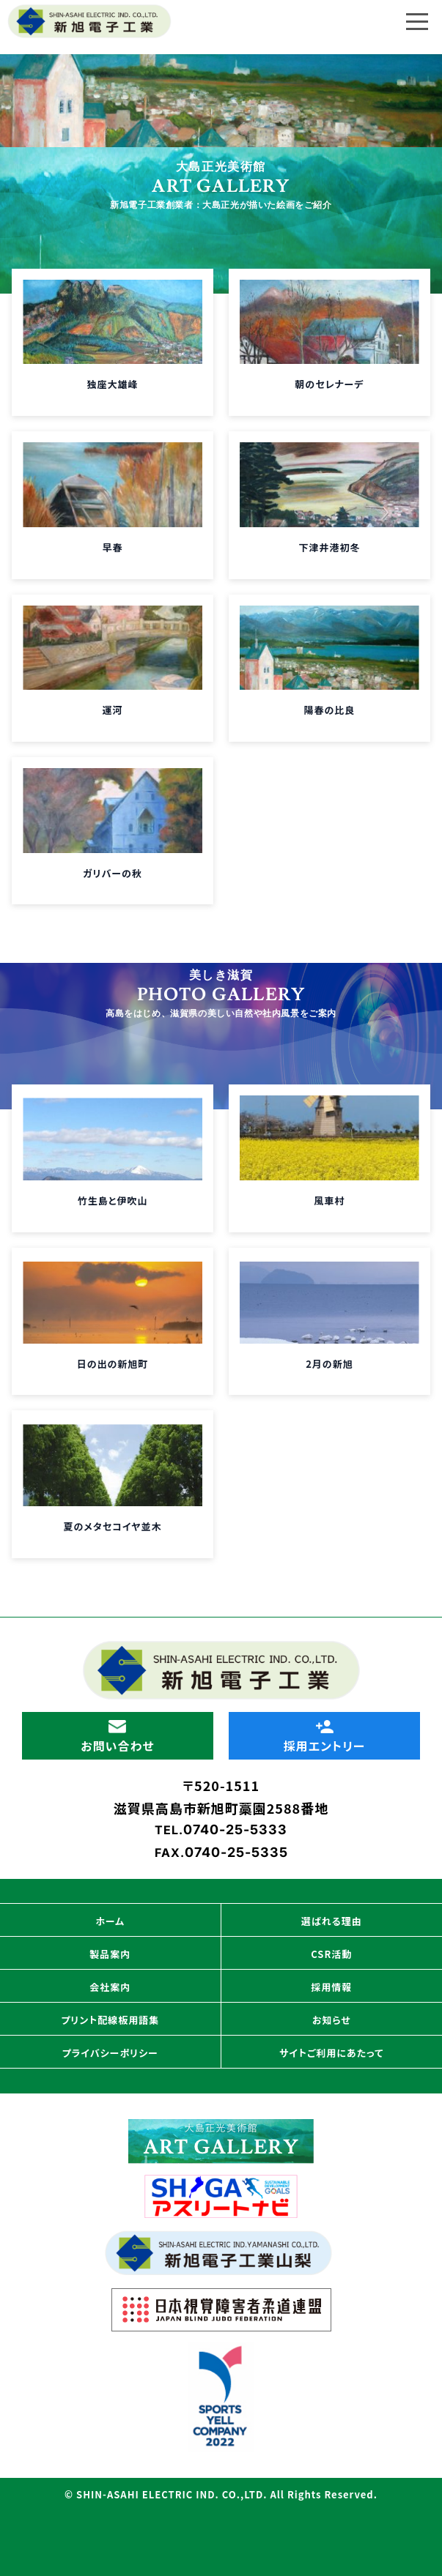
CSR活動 (331, 1954)
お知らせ (331, 2020)
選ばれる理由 (331, 1921)
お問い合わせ (117, 1736)
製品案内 (109, 1954)
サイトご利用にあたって (331, 2053)
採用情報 (331, 1987)
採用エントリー (324, 1736)
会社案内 (109, 1987)
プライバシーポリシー (110, 2053)
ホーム (110, 1921)
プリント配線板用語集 (110, 2020)
